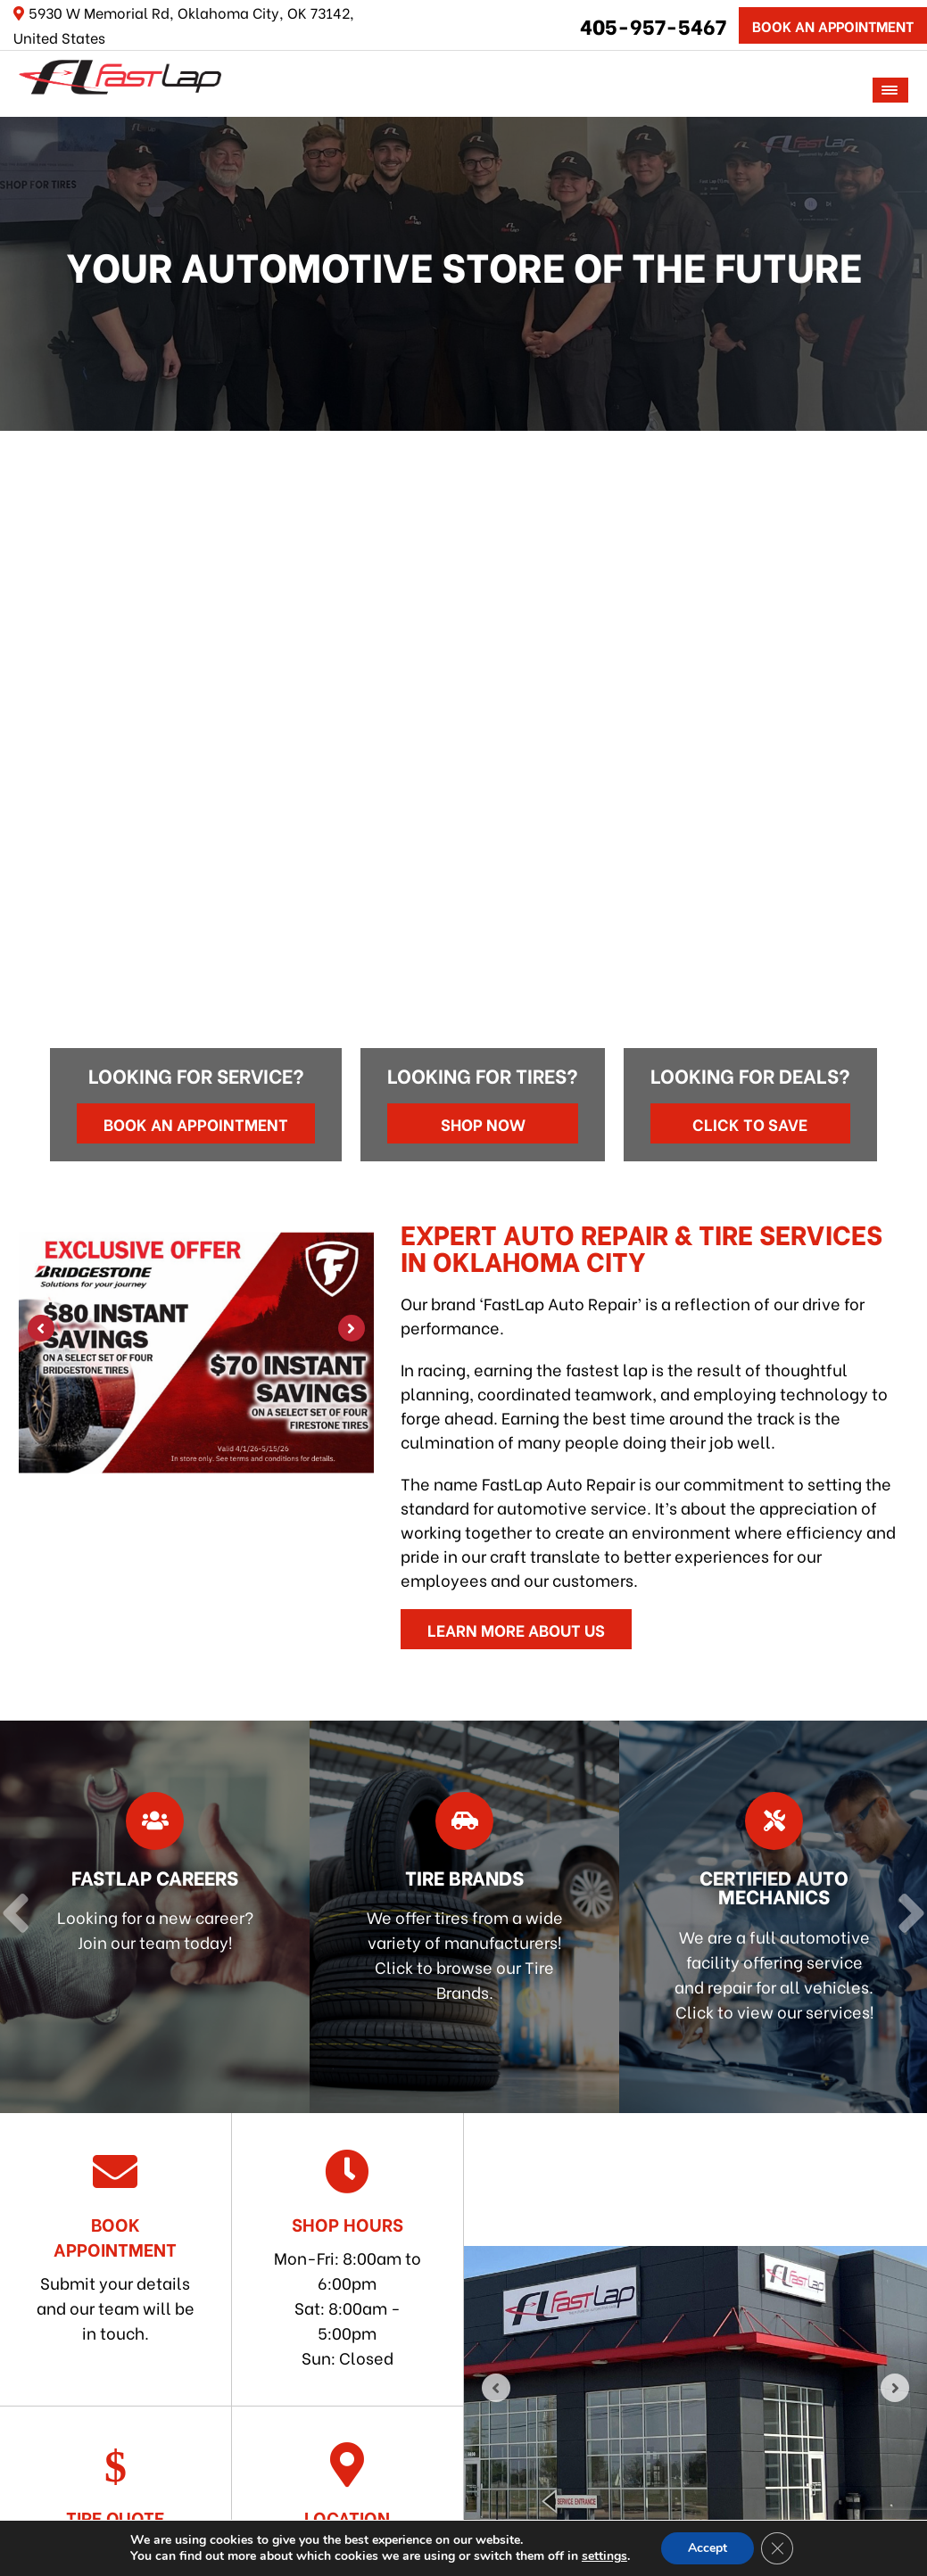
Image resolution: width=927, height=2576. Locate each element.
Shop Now (483, 1123)
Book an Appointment (195, 1123)
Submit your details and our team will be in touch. (115, 2246)
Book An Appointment (833, 25)
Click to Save (749, 1123)
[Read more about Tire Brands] (464, 1917)
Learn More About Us (516, 1629)
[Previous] (20, 589)
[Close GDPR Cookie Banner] (777, 2548)
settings (604, 2556)
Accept (707, 2547)
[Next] (907, 589)
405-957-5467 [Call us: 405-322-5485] (653, 25)
